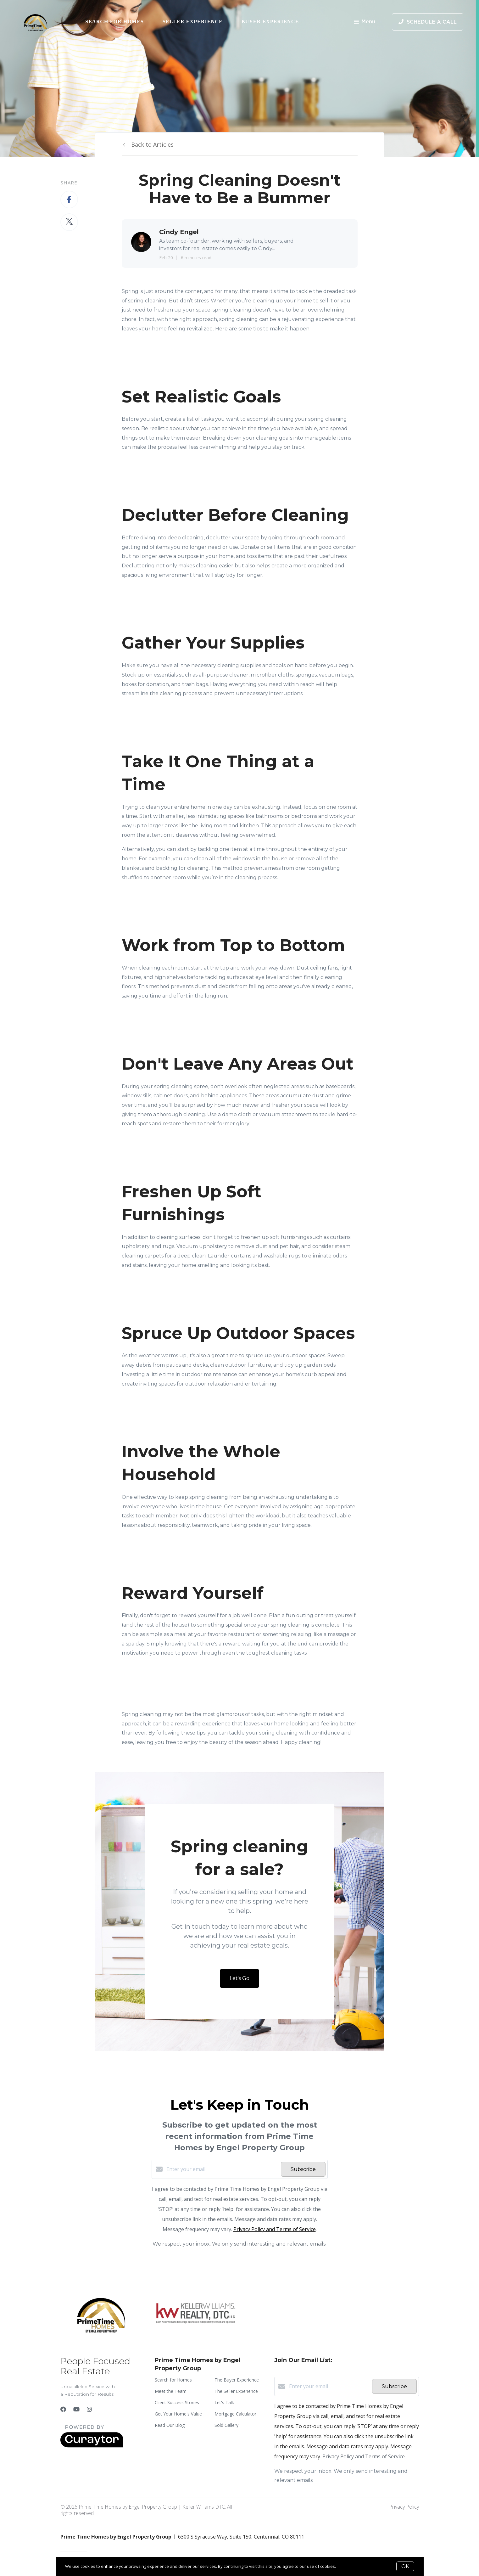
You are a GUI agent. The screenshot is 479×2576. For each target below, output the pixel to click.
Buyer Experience (270, 21)
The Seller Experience (236, 2391)
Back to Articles (152, 144)
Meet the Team (171, 2391)
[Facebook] (63, 2409)
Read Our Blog (170, 2425)
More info (346, 2566)
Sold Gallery (226, 2425)
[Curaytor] (91, 2445)
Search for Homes (114, 21)
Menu (364, 22)
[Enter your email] (222, 2169)
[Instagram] (89, 2409)
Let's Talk (224, 2402)
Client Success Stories (177, 2402)
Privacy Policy (404, 2506)
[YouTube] (76, 2409)
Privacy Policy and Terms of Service (274, 2229)
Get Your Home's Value (178, 2414)
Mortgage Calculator (235, 2414)
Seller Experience (193, 21)
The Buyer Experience (236, 2380)
